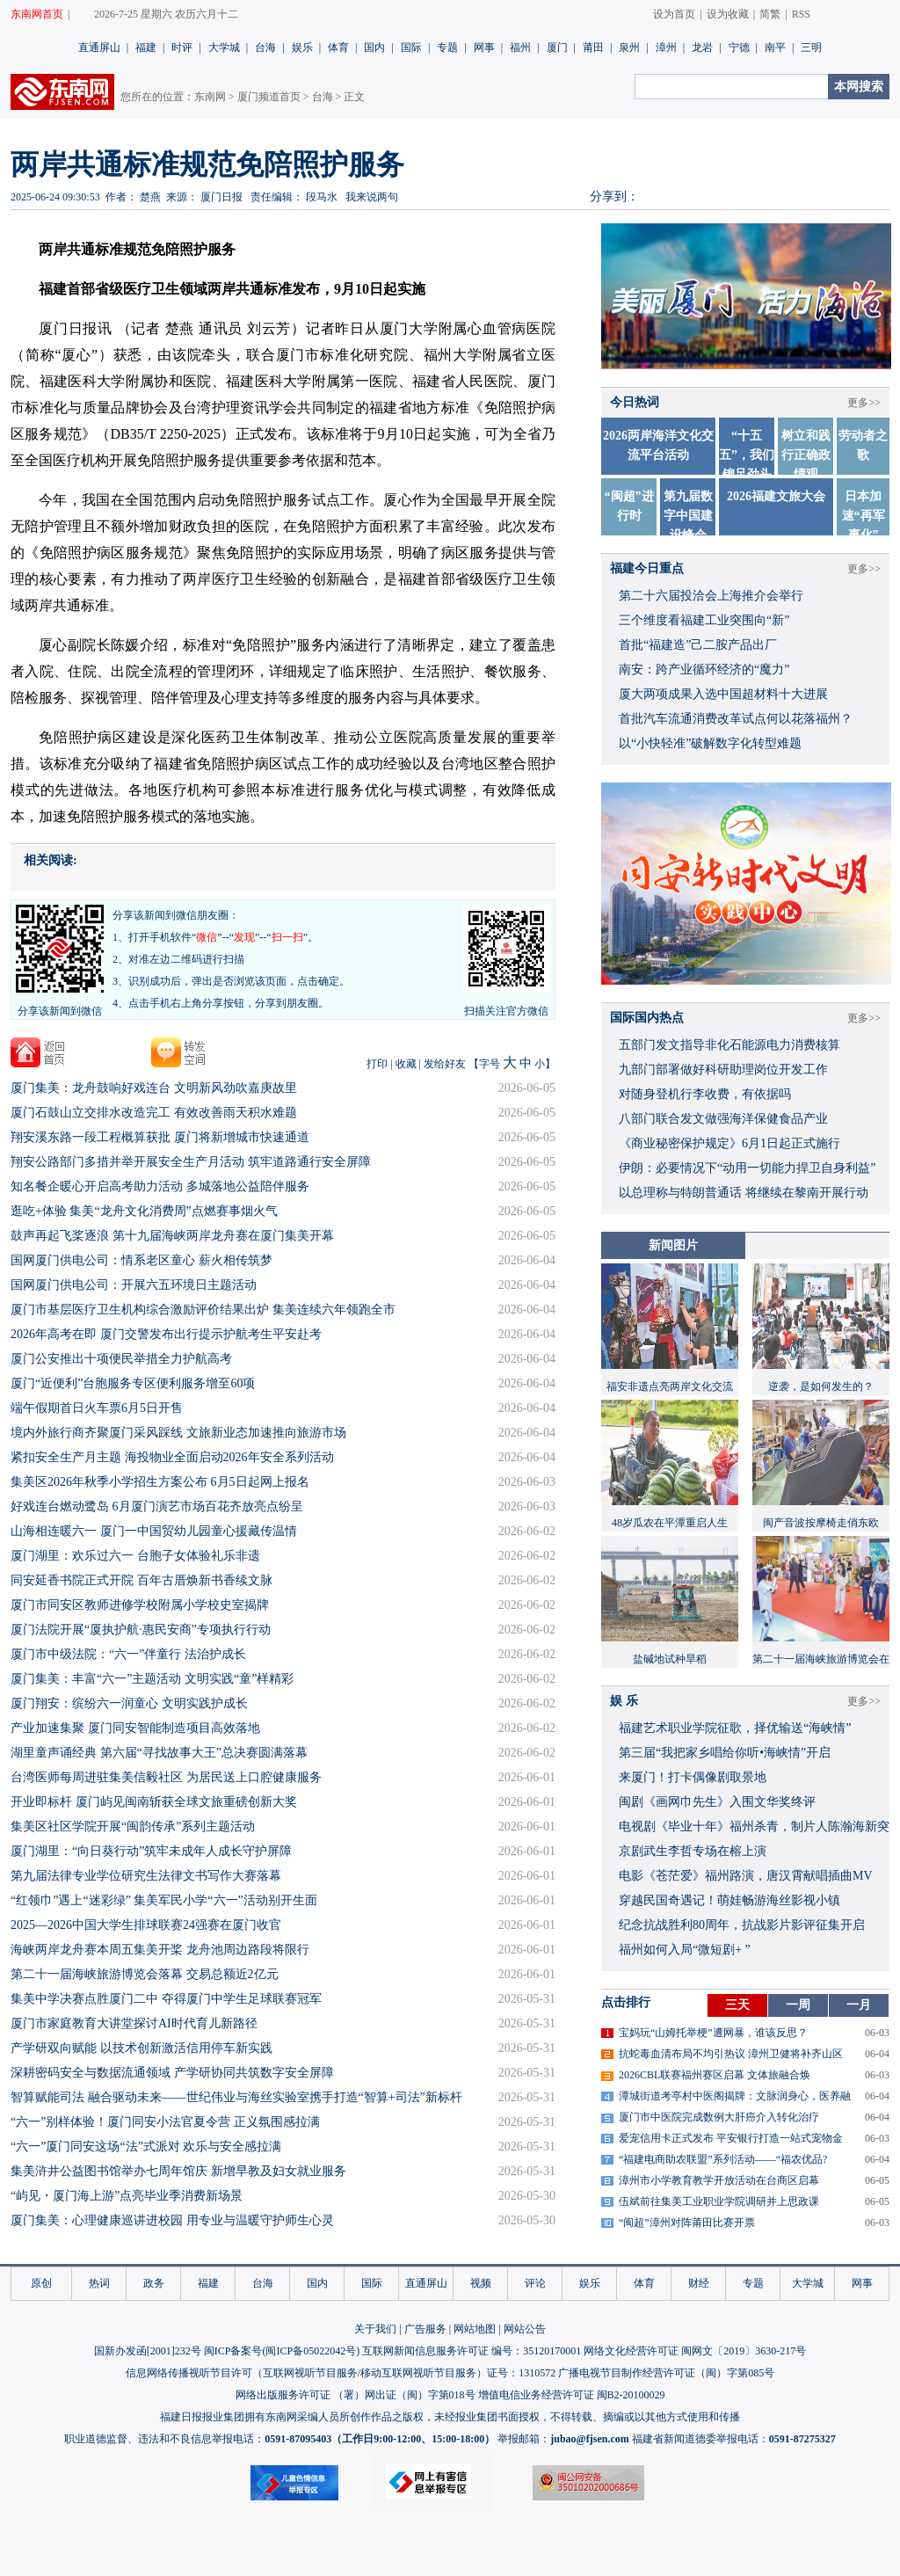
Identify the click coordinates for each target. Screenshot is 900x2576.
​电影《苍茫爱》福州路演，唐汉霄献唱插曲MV (746, 1875)
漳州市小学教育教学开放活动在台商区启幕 (719, 2180)
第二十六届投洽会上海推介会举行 (711, 595)
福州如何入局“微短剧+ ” (685, 1949)
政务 (153, 2283)
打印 (377, 1064)
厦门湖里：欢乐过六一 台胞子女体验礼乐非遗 (135, 1555)
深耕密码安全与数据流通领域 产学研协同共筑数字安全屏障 (172, 2072)
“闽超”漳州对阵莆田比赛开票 (687, 2222)
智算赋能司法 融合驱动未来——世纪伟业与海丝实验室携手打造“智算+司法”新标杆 (236, 2097)
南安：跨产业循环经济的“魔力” (704, 669)
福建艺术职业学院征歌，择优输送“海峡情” (735, 1728)
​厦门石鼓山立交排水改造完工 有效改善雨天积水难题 (154, 1112)
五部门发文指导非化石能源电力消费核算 (729, 1045)
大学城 (224, 47)
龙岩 (702, 47)
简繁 (769, 14)
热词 (99, 2283)
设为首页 (674, 14)
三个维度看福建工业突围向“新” (704, 620)
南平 (775, 47)
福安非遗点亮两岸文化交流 (669, 1386)
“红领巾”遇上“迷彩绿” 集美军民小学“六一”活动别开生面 (164, 1900)
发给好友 (445, 1064)
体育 (338, 47)
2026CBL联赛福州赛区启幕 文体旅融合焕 (714, 2075)
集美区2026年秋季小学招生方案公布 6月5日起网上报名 (160, 1481)
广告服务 (425, 2329)
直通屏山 (99, 47)
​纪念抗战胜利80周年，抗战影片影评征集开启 (742, 1925)
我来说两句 (371, 197)
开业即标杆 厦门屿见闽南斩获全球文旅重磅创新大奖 (154, 1801)
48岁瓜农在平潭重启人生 (670, 1523)
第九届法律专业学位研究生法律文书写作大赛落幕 (146, 1875)
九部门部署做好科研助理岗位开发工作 (723, 1069)
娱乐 (302, 47)
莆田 (593, 47)
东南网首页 (37, 14)
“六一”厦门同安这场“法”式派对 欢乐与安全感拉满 (146, 2146)
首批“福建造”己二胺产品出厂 (698, 644)
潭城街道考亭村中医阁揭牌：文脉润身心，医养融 (735, 2096)
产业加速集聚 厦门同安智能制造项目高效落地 (135, 1728)
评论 (535, 2283)
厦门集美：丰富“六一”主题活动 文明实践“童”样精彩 (152, 1678)
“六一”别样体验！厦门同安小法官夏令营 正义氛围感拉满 (165, 2121)
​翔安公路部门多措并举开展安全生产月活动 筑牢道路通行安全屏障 (191, 1161)
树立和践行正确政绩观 (806, 455)
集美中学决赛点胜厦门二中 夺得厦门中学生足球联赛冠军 (166, 1998)
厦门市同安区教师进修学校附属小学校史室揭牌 (140, 1605)
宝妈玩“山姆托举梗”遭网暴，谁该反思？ (713, 2033)
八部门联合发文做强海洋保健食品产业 (723, 1118)
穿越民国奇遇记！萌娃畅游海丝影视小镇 (729, 1900)
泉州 (629, 47)
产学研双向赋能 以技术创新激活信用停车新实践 (141, 2048)
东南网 (210, 97)
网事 (484, 47)
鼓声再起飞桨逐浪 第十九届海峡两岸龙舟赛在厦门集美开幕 (172, 1235)
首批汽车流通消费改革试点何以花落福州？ (736, 718)
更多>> (864, 403)
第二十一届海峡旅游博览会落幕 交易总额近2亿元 (145, 1974)
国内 (374, 47)
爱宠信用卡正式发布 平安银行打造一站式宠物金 (731, 2138)
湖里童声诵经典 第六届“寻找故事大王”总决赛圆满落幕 (159, 1752)
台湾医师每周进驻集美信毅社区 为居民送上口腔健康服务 (166, 1777)
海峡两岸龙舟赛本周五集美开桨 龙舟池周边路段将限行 (160, 1949)
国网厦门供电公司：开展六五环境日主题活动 (134, 1285)
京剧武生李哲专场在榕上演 (692, 1851)
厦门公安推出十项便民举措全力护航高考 (121, 1358)
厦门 (557, 47)
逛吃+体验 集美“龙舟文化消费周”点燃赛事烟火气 (144, 1211)
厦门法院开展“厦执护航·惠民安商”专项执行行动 (141, 1629)
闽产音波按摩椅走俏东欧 (821, 1523)
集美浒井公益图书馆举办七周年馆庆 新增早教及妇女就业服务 (178, 2171)
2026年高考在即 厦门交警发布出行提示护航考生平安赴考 (166, 1334)
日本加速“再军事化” (863, 516)
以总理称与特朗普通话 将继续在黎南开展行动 (743, 1192)
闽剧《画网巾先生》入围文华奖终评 (717, 1801)
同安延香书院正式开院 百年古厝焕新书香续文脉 (141, 1580)
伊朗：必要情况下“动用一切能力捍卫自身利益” (747, 1168)
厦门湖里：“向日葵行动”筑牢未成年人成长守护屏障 (151, 1851)
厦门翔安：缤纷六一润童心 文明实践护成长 (129, 1703)
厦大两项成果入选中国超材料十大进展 (723, 694)
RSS (801, 14)
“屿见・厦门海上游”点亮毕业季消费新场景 (127, 2195)
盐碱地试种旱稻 (670, 1659)
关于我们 (375, 2329)
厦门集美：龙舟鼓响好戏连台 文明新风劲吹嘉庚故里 (154, 1088)
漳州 (666, 47)
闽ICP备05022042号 (310, 2351)
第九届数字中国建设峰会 (688, 516)
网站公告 (525, 2329)
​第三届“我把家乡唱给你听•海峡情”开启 (725, 1752)
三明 (811, 47)
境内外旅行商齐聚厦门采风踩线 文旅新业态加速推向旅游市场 (178, 1432)
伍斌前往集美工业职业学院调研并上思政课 (719, 2201)
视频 (480, 2283)
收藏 (406, 1064)
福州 (520, 47)
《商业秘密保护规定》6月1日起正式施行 (729, 1143)
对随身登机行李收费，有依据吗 (705, 1094)
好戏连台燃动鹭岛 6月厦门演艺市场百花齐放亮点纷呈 (157, 1506)
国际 (411, 47)
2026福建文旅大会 (776, 496)
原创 (41, 2283)
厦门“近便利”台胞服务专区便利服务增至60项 (133, 1383)
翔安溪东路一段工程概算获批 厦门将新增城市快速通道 (160, 1137)
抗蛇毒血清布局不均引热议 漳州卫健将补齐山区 (731, 2054)
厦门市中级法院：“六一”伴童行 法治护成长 (128, 1654)
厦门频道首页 (269, 97)
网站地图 (475, 2329)
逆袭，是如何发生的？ (821, 1386)
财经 (698, 2283)
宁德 (739, 47)
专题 (447, 47)
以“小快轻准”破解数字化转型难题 (710, 743)
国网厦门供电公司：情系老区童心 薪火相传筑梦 (141, 1260)
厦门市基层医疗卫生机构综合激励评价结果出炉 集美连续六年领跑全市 (203, 1309)
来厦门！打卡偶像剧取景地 (692, 1777)
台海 (265, 47)
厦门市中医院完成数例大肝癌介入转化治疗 (719, 2117)
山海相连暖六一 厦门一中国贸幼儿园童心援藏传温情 (154, 1531)
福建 (145, 47)
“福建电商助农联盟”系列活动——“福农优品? (723, 2159)
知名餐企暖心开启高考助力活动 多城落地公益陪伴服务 (160, 1186)
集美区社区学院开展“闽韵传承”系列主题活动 (133, 1826)
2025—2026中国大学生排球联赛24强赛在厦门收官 (146, 1925)
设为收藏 (728, 14)
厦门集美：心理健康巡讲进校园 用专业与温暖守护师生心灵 (172, 2220)
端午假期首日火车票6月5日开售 (97, 1408)
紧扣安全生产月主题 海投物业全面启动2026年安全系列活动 (172, 1457)
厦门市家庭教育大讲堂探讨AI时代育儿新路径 (134, 2023)
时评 (181, 47)
